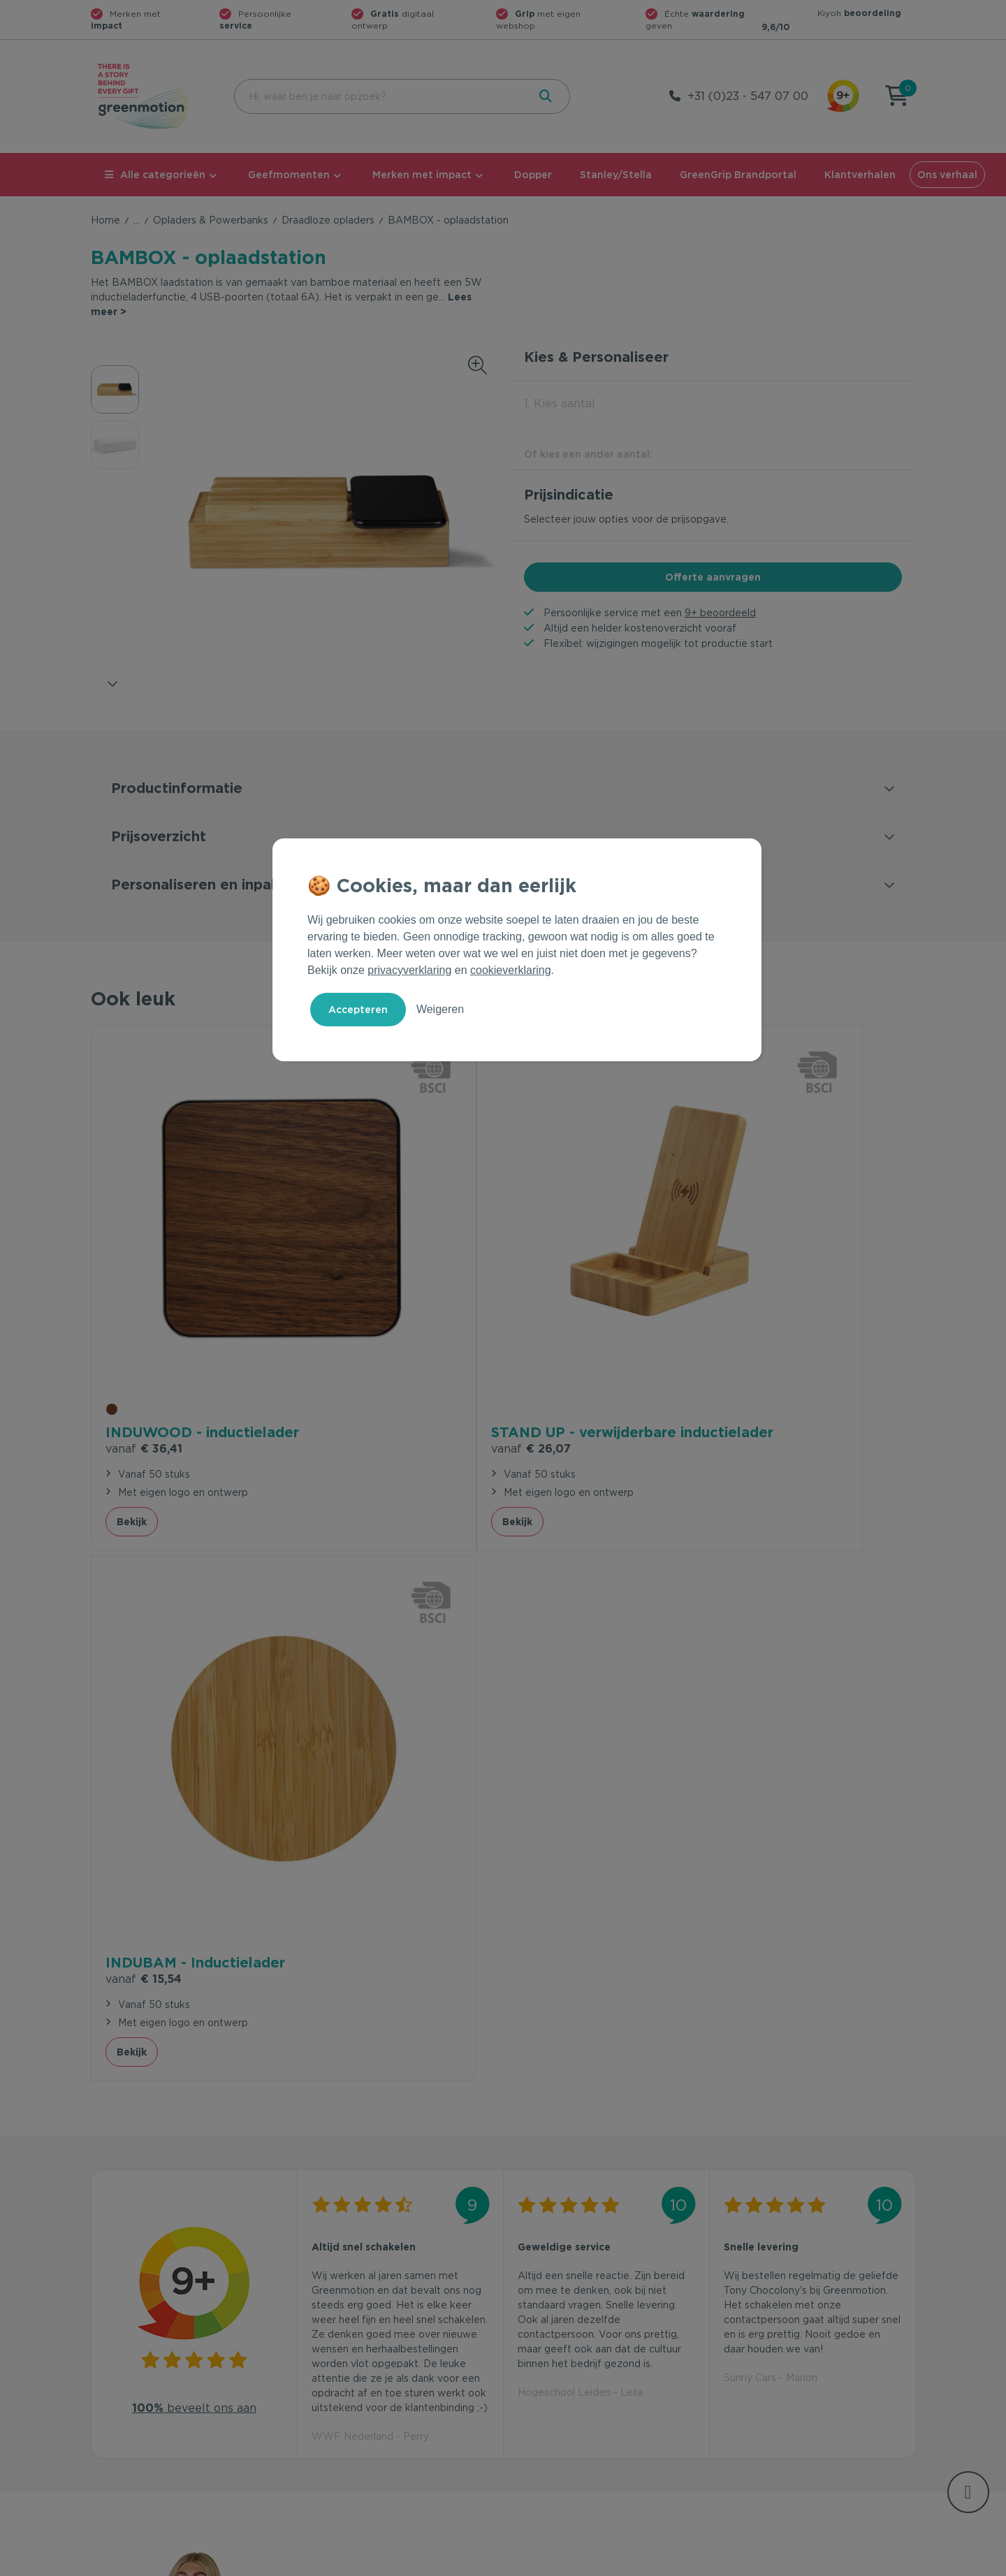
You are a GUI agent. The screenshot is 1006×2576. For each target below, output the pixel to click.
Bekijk (132, 1377)
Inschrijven (778, 2164)
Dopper (533, 174)
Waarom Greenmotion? (775, 2339)
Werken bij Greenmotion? (781, 2362)
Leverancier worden (558, 2384)
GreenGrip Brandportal (738, 174)
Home (105, 220)
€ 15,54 (556, 1288)
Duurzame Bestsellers (562, 2362)
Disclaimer (891, 2562)
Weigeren (440, 1009)
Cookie (825, 2562)
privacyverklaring (409, 970)
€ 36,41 (143, 1288)
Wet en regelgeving (347, 2362)
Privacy (765, 2562)
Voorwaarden (691, 2562)
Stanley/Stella (616, 174)
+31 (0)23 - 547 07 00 (747, 96)
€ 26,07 (351, 1304)
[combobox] (379, 96)
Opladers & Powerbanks (210, 220)
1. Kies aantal (559, 403)
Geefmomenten (289, 174)
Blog (731, 2384)
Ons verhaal (947, 174)
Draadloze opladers (328, 220)
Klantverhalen (860, 174)
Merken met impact (422, 174)
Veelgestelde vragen (350, 2339)
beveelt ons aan (194, 1729)
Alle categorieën (155, 174)
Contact (319, 2317)
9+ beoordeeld (720, 612)
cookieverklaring (510, 970)
